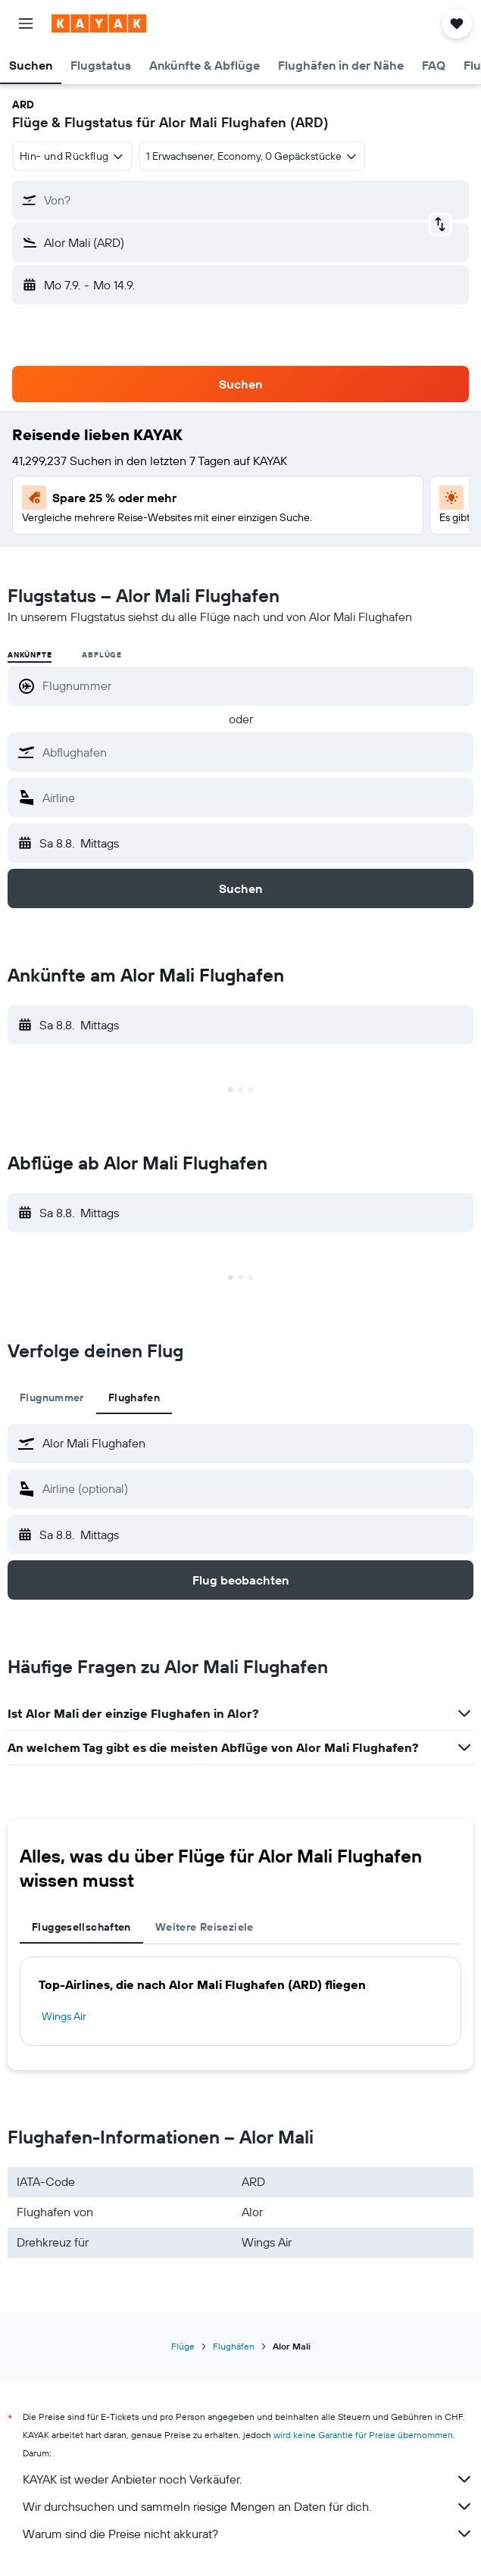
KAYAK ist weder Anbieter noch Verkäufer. (248, 2479)
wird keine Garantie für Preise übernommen (363, 2434)
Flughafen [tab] (134, 1397)
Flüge (183, 2346)
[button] (25, 23)
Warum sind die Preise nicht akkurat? (248, 2533)
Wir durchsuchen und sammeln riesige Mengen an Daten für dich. (248, 2506)
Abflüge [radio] (102, 655)
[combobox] (72, 156)
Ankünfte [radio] (30, 655)
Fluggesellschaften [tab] (81, 1927)
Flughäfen (234, 2346)
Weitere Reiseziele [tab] (204, 1927)
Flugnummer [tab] (52, 1397)
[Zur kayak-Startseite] (99, 23)
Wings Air (64, 2016)
